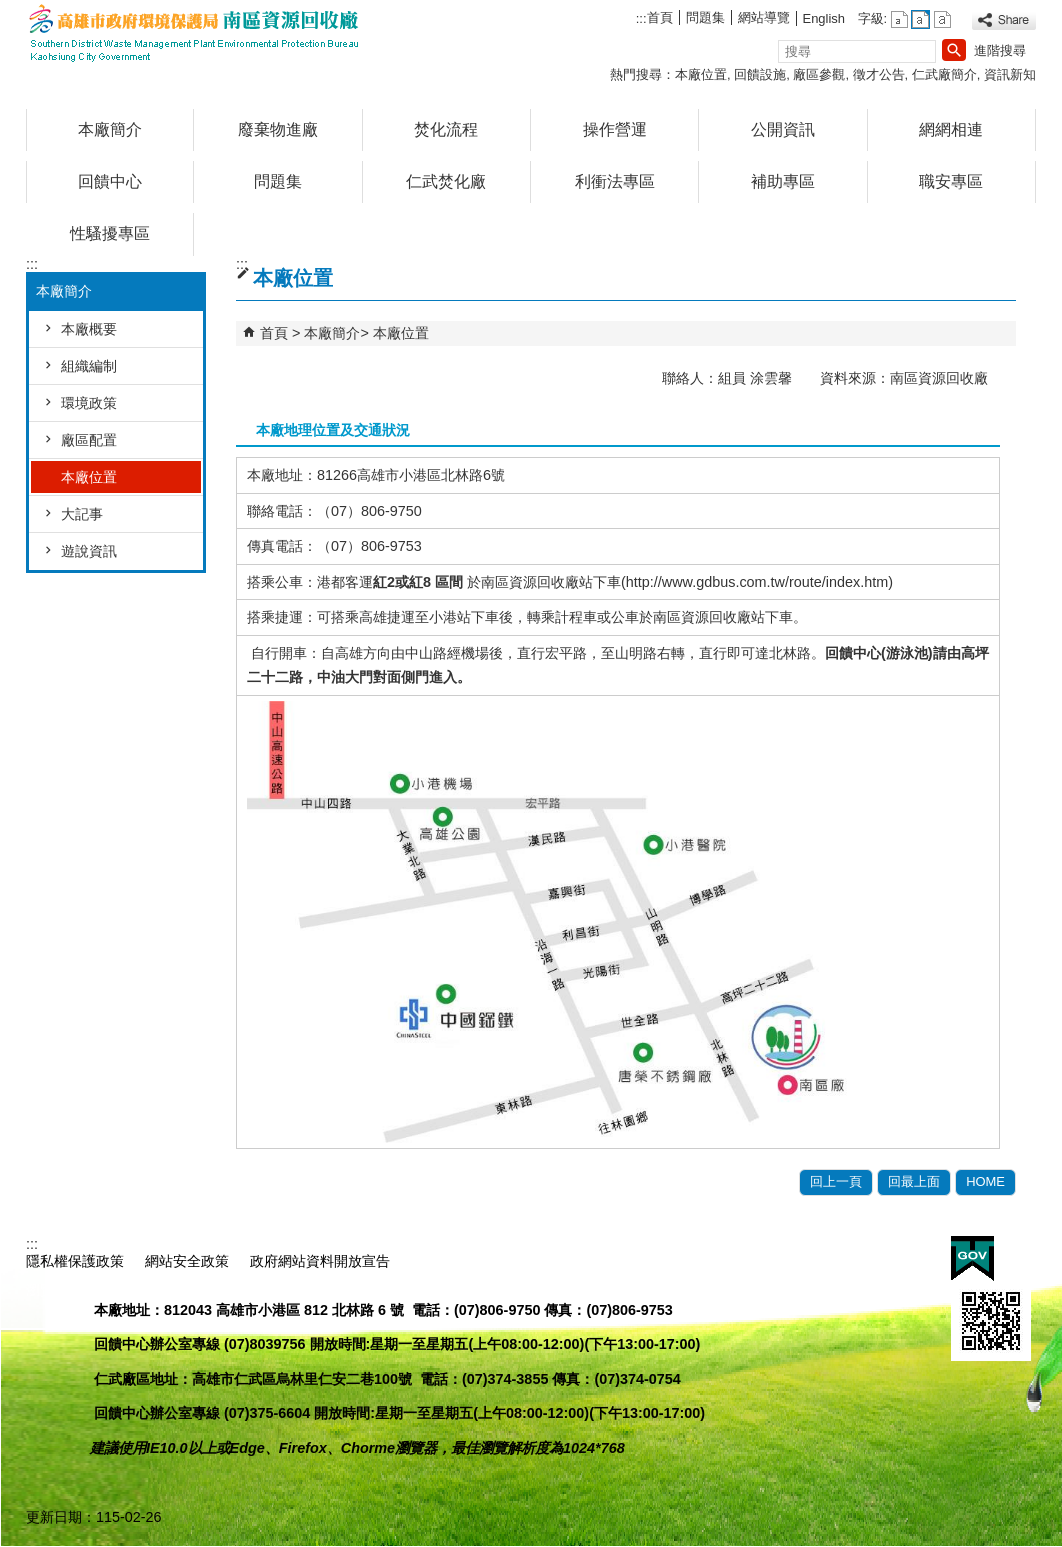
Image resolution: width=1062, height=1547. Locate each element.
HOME (985, 1181)
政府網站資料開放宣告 (320, 1261)
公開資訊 (783, 129)
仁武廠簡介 (944, 74)
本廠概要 (89, 329)
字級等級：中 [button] (920, 19)
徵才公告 (879, 74)
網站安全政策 (187, 1261)
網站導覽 (764, 17)
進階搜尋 (1000, 50)
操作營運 (615, 129)
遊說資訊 (89, 551)
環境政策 (89, 403)
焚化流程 (446, 129)
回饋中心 (110, 181)
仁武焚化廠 (446, 181)
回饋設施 (760, 74)
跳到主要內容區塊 (10, 10)
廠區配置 (89, 440)
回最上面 (914, 1181)
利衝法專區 (615, 181)
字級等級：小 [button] (899, 19)
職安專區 (951, 181)
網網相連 (951, 129)
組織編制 (89, 366)
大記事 (82, 514)
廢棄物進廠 (278, 129)
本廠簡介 (110, 129)
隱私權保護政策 (75, 1261)
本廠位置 (701, 74)
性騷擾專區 (110, 233)
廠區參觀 (819, 74)
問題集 (705, 17)
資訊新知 (1010, 74)
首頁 (660, 17)
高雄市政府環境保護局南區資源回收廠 (195, 33)
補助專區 (783, 181)
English (824, 18)
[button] (954, 50)
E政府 (972, 1258)
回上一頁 (836, 1181)
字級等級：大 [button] (942, 19)
